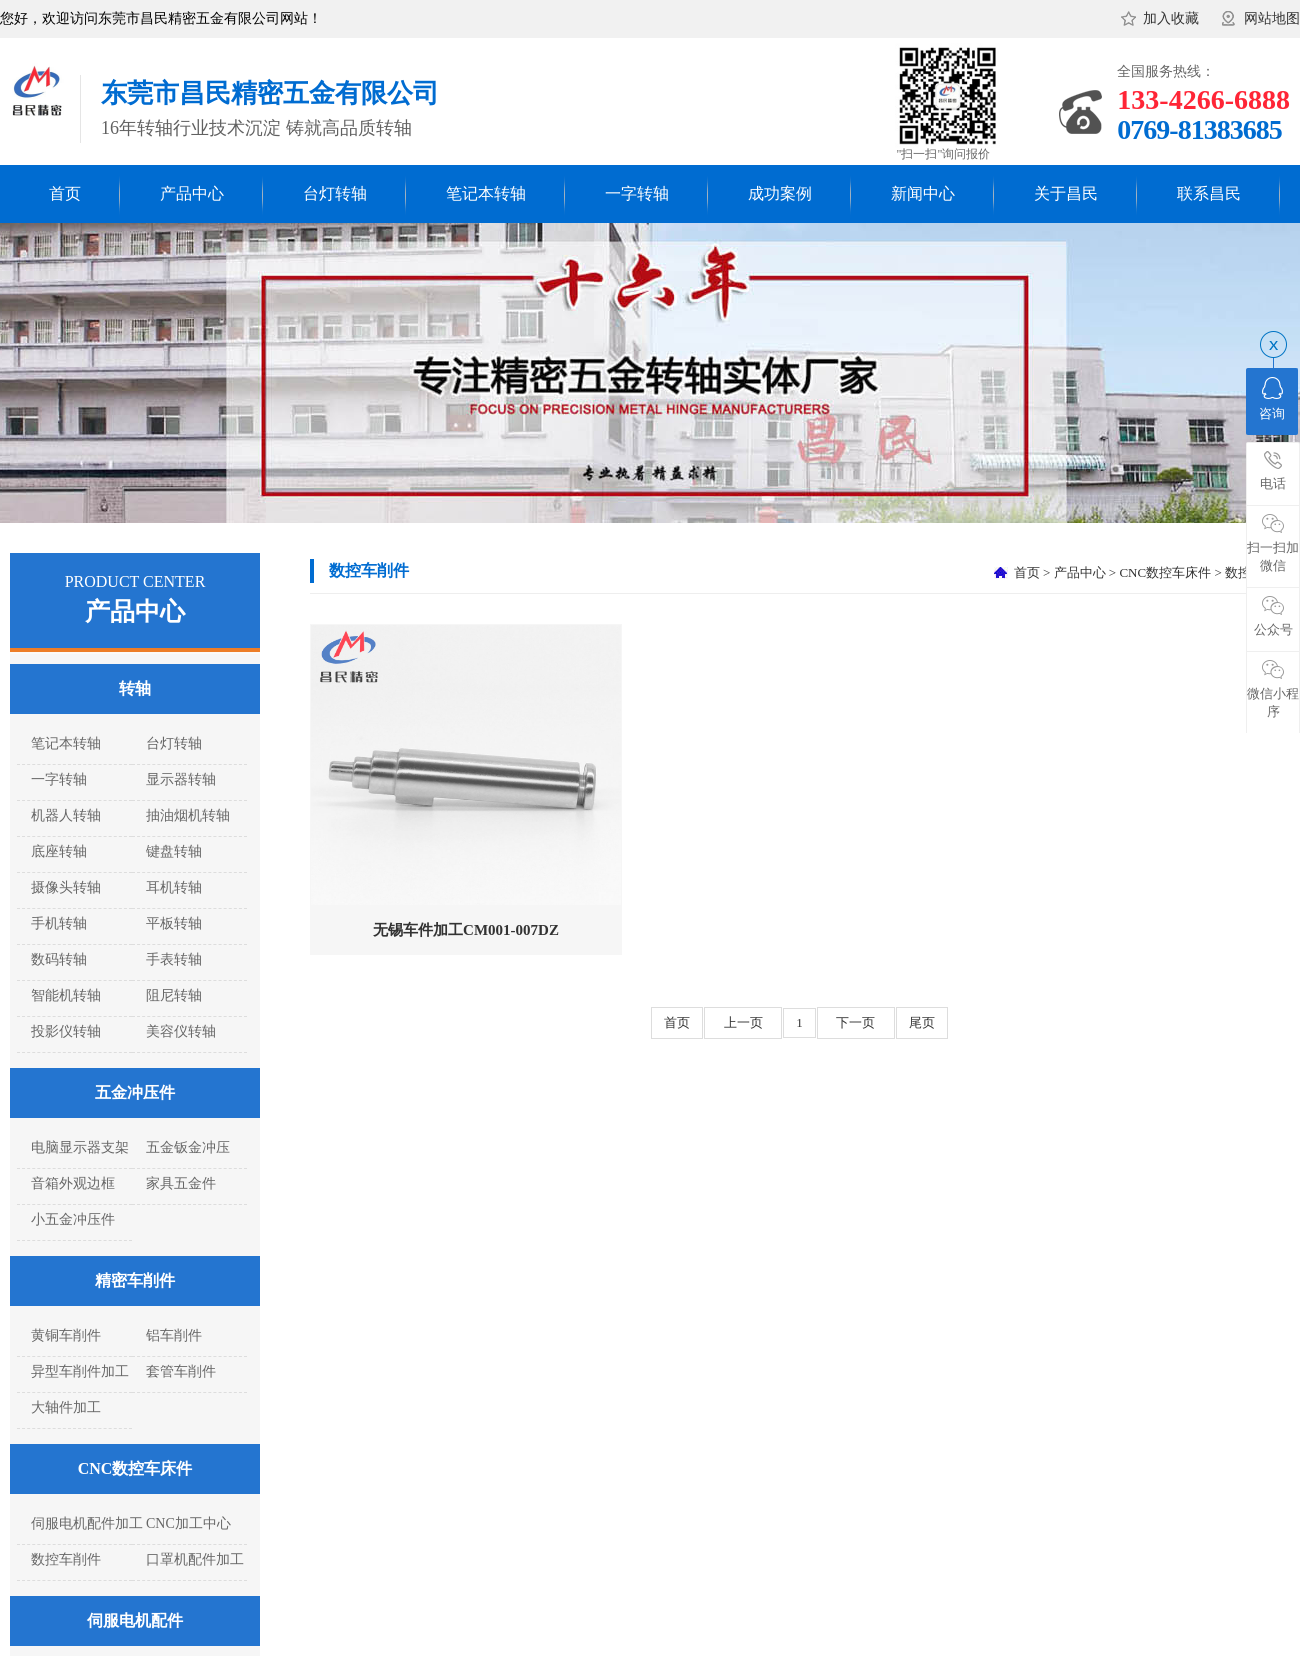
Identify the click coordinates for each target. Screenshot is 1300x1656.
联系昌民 (1209, 193)
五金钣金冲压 (188, 1147)
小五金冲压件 (73, 1219)
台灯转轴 (335, 193)
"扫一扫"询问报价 (944, 154)
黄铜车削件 (66, 1335)
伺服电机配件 (135, 1620)
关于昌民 (1066, 193)
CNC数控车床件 (135, 1468)
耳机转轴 (174, 887)
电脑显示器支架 (80, 1147)
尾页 (922, 1022)
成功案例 (780, 193)
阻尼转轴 (174, 995)
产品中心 (192, 193)
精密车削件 (135, 1280)
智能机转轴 (66, 995)
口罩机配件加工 (195, 1559)
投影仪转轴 (66, 1031)
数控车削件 (66, 1559)
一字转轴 (637, 193)
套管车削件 (181, 1371)
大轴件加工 (66, 1407)
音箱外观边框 (73, 1183)
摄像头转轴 (66, 887)
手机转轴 (59, 923)
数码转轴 (59, 959)
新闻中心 (923, 193)
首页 (65, 193)
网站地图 (1272, 18)
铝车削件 (174, 1335)
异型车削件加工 (80, 1371)
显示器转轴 (181, 779)
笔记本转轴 (486, 193)
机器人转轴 (66, 815)
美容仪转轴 (181, 1031)
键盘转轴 (174, 851)
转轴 (135, 688)
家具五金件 (181, 1183)
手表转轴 (174, 959)
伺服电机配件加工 (87, 1523)
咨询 (1272, 399)
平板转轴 (174, 923)
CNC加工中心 (188, 1523)
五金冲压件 (135, 1092)
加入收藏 (1171, 18)
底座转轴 (59, 851)
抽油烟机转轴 (188, 815)
